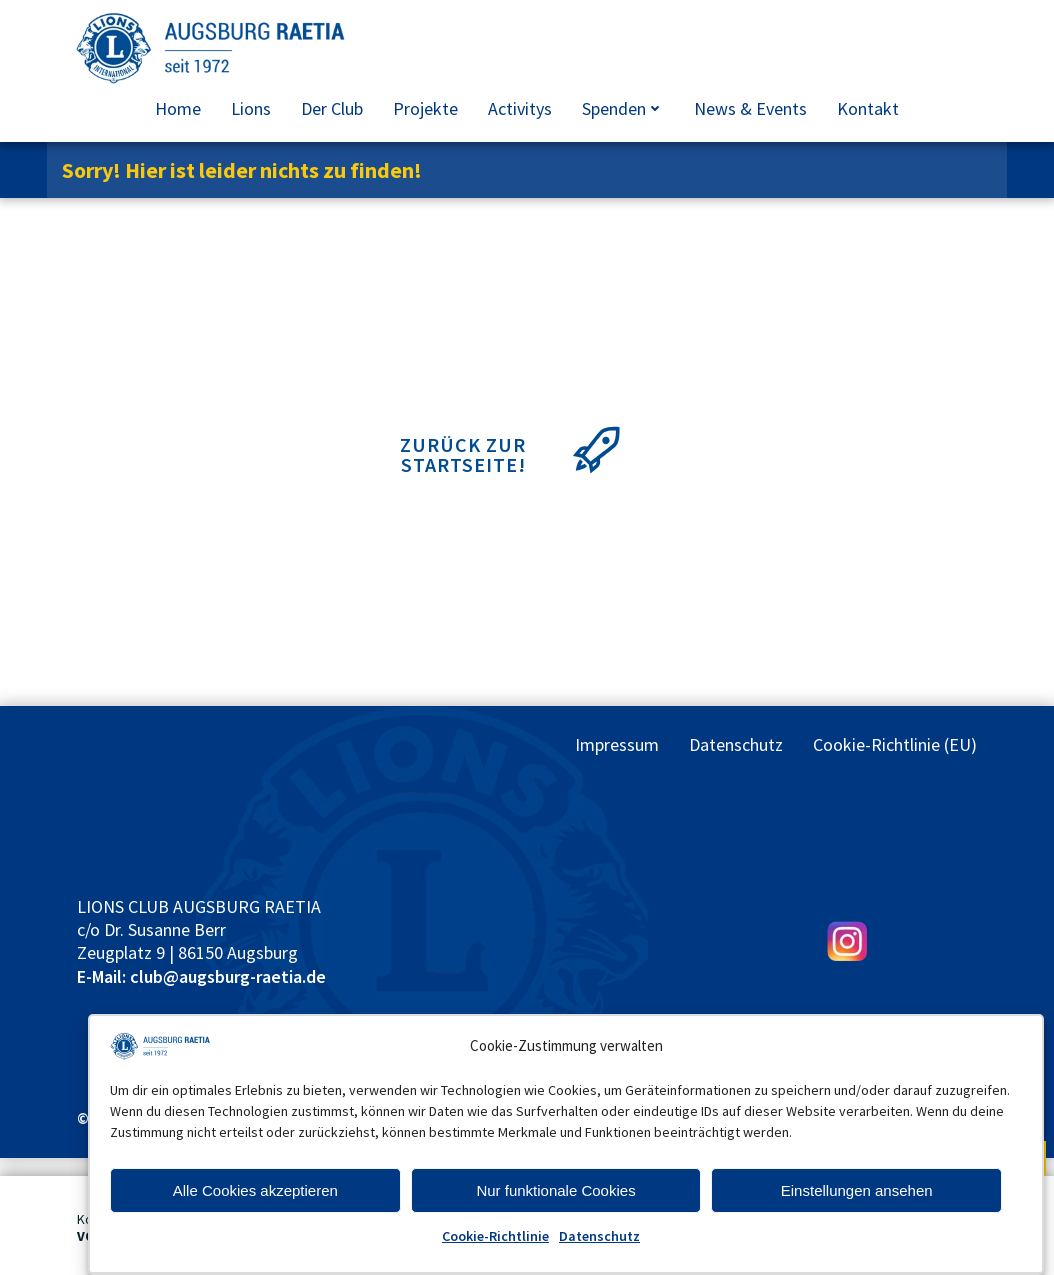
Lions (251, 108)
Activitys (520, 108)
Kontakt (868, 108)
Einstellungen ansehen (857, 1190)
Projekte (425, 108)
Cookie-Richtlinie (495, 1236)
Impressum (617, 744)
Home (178, 108)
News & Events (750, 108)
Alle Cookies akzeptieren (255, 1190)
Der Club (332, 108)
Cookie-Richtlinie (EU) (895, 744)
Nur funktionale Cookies (555, 1190)
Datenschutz (599, 1236)
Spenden (623, 108)
